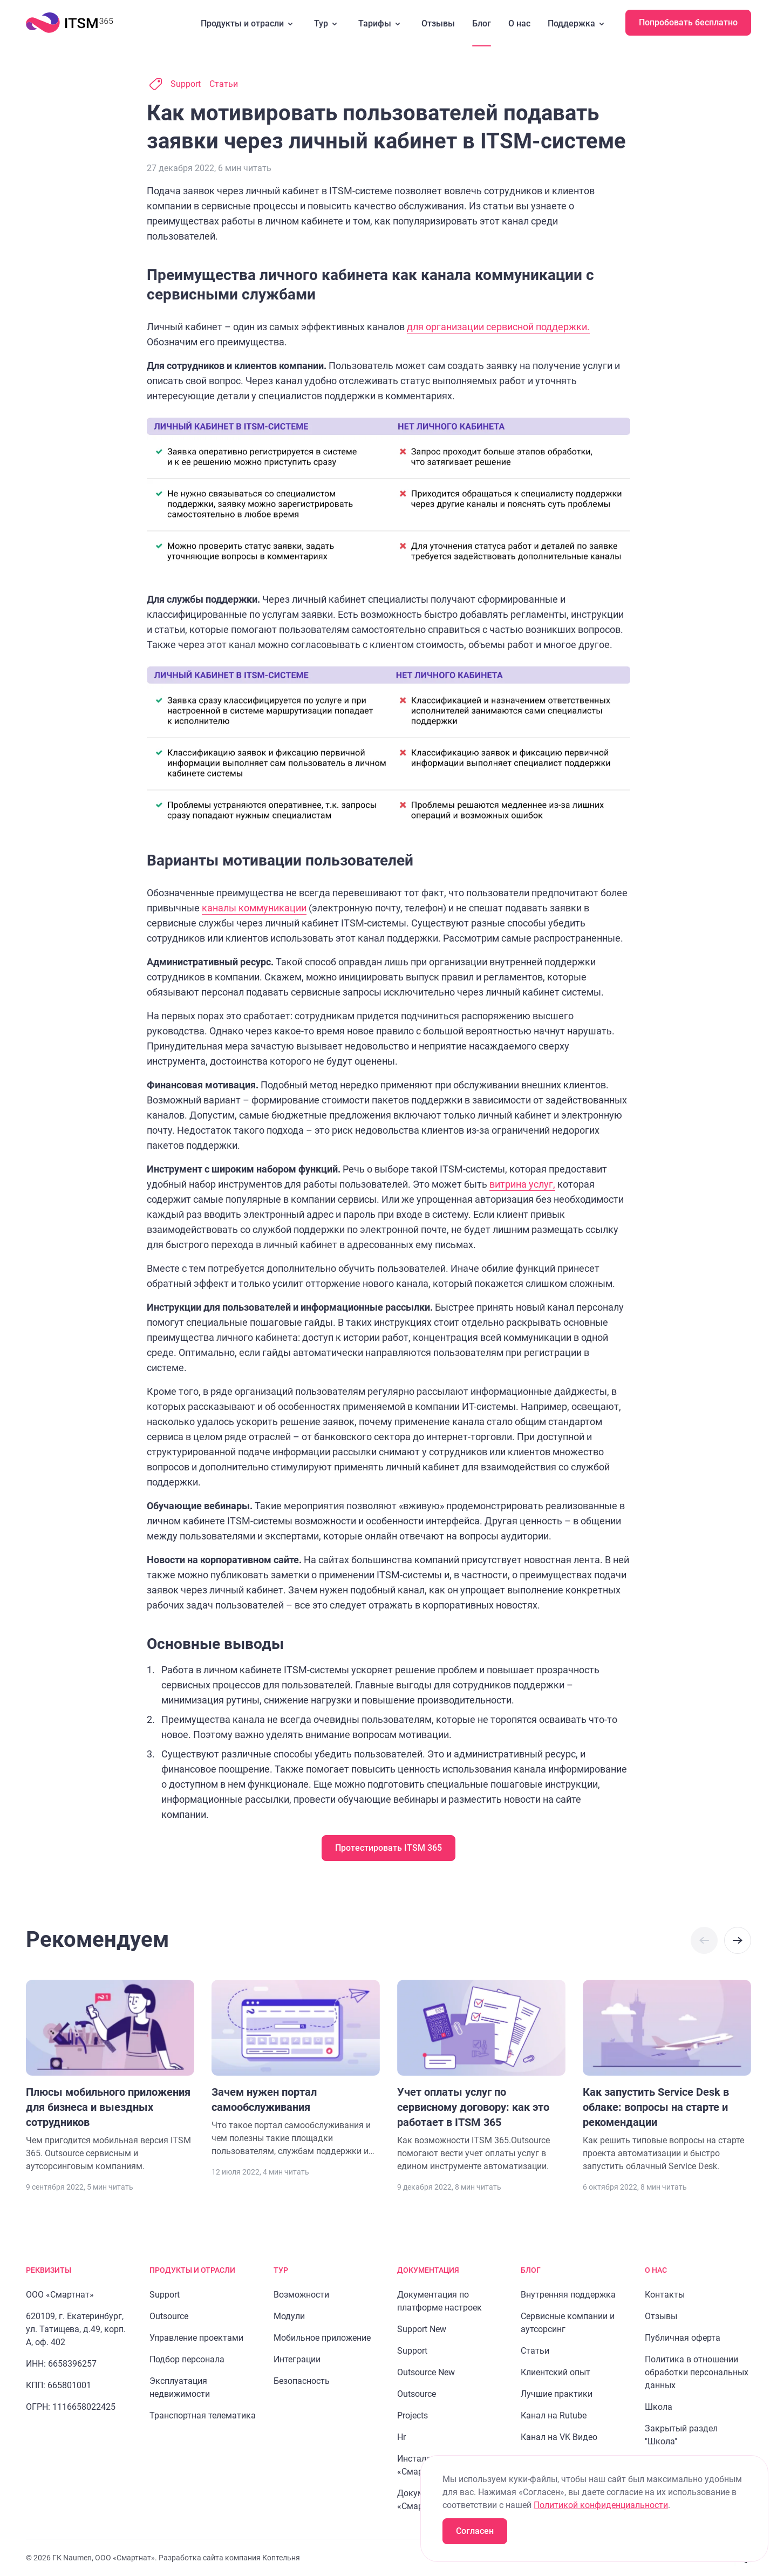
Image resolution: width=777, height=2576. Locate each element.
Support (186, 84)
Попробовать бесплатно (688, 22)
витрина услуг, (522, 1184)
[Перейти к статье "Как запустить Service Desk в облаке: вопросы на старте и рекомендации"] (667, 2076)
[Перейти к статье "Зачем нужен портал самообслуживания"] (296, 2069)
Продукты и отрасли (249, 23)
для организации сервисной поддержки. (498, 326)
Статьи (223, 84)
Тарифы (381, 23)
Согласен (475, 2531)
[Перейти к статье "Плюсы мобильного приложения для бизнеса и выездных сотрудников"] (110, 2076)
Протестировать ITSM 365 (388, 1848)
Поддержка (578, 23)
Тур (327, 23)
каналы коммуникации (254, 908)
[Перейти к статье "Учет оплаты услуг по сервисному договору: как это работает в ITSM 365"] (481, 2076)
